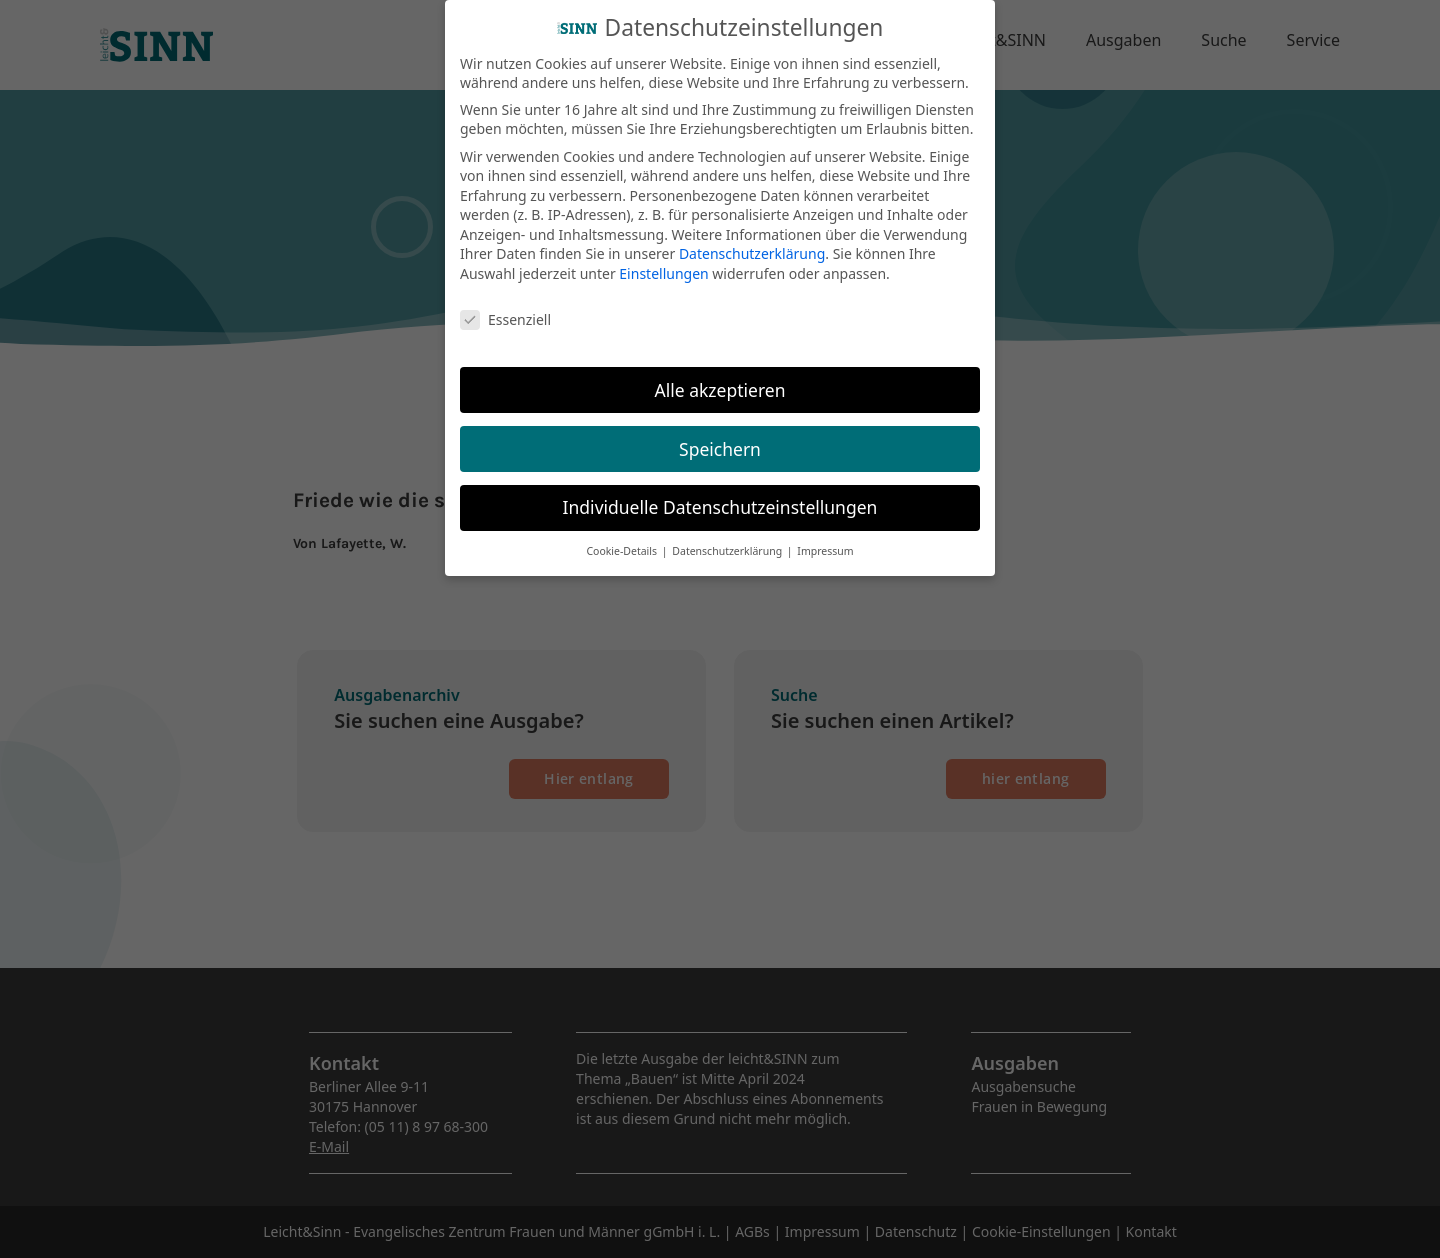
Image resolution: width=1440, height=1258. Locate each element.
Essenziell (505, 307)
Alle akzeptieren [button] (720, 378)
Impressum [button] (825, 540)
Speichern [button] (720, 437)
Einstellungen (663, 261)
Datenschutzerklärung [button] (728, 540)
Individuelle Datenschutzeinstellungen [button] (720, 496)
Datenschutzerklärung (752, 242)
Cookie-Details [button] (622, 540)
